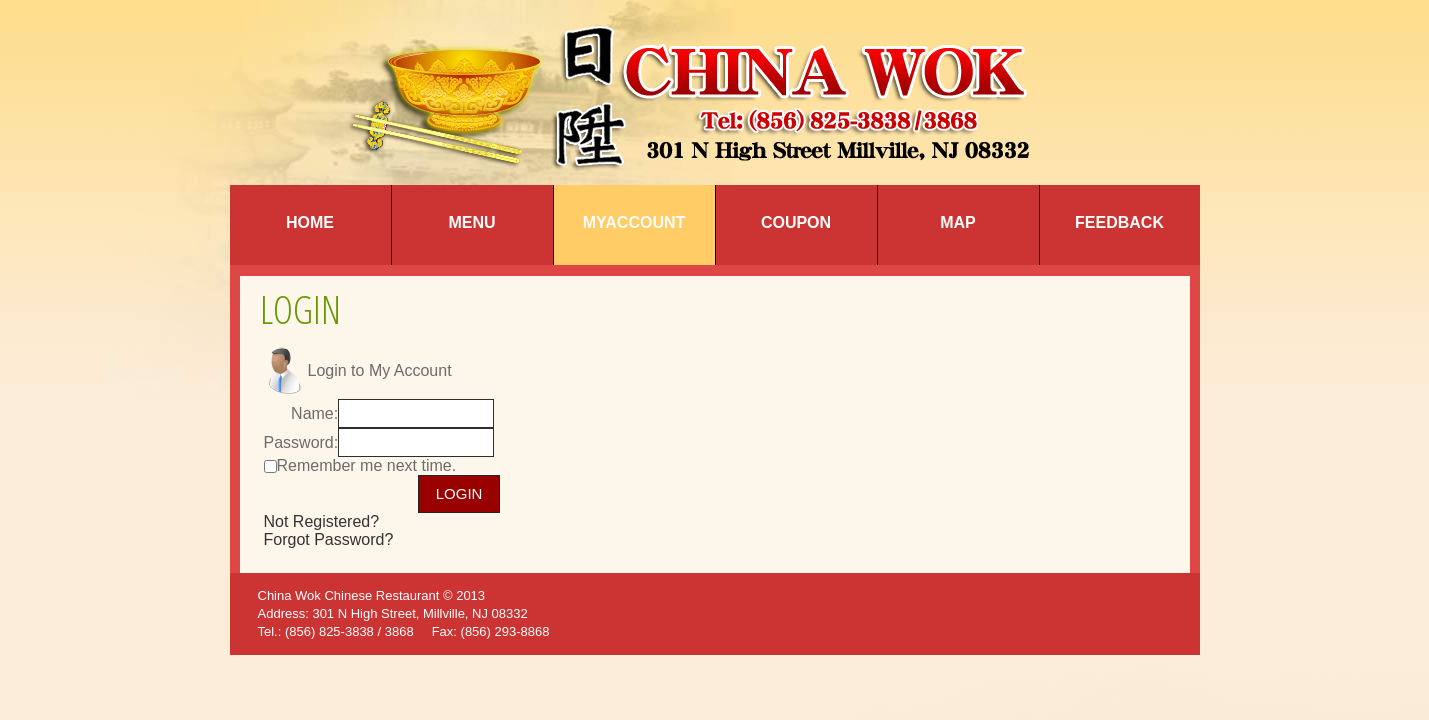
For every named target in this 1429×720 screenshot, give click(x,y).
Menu (471, 222)
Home (310, 222)
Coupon (796, 222)
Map (958, 222)
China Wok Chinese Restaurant (349, 595)
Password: (301, 442)
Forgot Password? (329, 539)
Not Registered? (322, 521)
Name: (314, 413)
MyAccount (634, 222)
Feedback (1119, 222)
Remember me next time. (367, 465)
